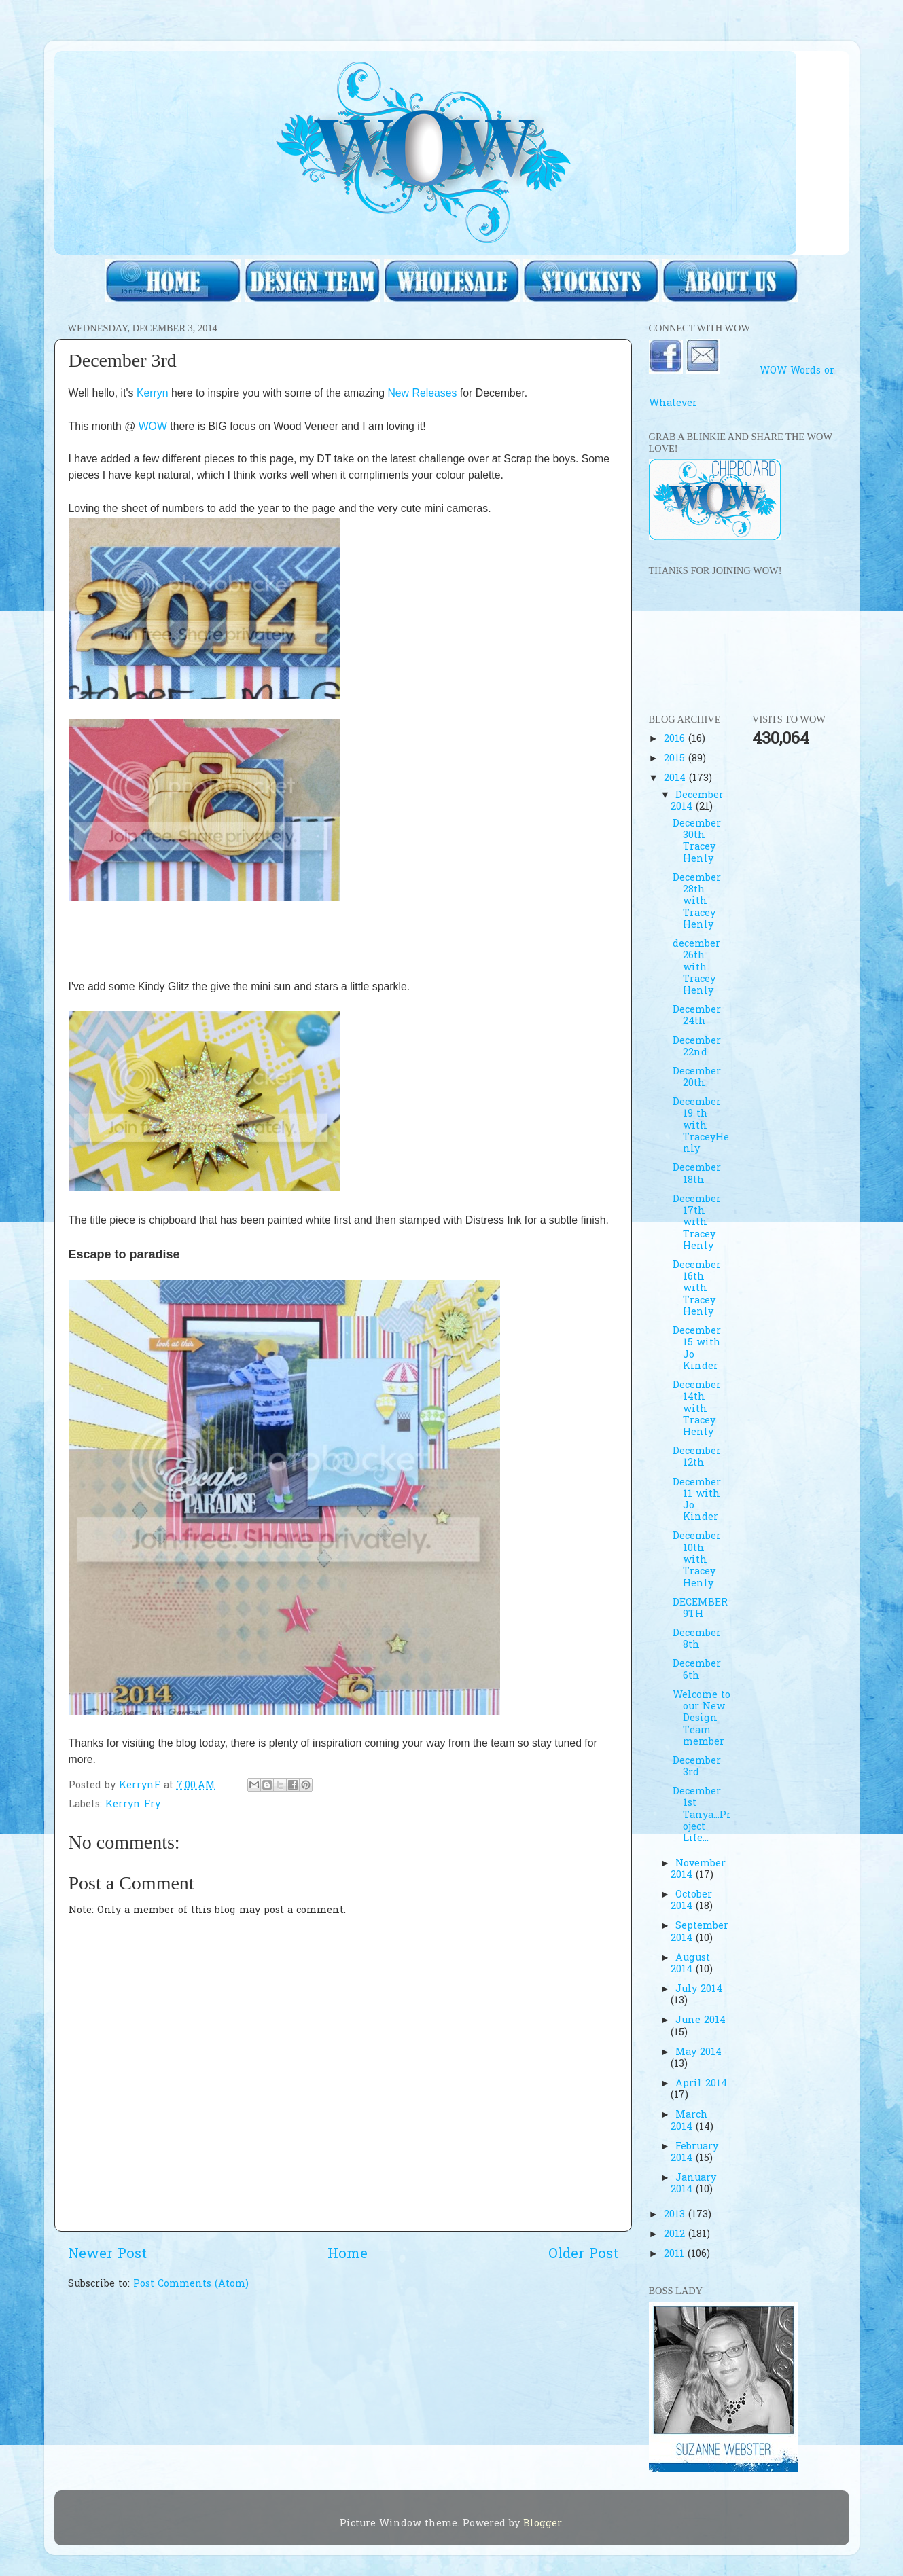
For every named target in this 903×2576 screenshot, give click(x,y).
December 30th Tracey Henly (697, 842)
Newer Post (107, 2255)
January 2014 (693, 2184)
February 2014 (694, 2153)
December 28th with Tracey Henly (697, 901)
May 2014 (698, 2053)
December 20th (697, 1078)
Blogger (542, 2524)
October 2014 (691, 1901)
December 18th (697, 1174)
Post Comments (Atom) (191, 2284)
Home (347, 2255)
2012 (676, 2235)
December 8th (697, 1639)
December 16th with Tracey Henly (697, 1289)
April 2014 (701, 2084)
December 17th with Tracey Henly (697, 1223)
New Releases (422, 393)
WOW (153, 426)
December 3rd (697, 1767)
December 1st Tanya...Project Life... (702, 1815)
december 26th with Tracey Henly (696, 967)
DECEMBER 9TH (700, 1609)
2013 (676, 2215)
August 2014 (690, 1964)
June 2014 (700, 2021)
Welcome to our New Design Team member (701, 1718)
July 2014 (698, 1989)
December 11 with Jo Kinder (697, 1500)
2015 (676, 759)
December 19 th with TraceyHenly (701, 1126)
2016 (676, 739)
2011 (676, 2254)
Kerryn (153, 393)
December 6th (697, 1670)
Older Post (583, 2255)
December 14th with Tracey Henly (697, 1409)
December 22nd (697, 1047)
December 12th (697, 1457)
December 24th (697, 1016)
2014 (676, 779)
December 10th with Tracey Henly (697, 1560)
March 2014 (689, 2121)
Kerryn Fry (132, 1805)
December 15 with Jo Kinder (697, 1349)
